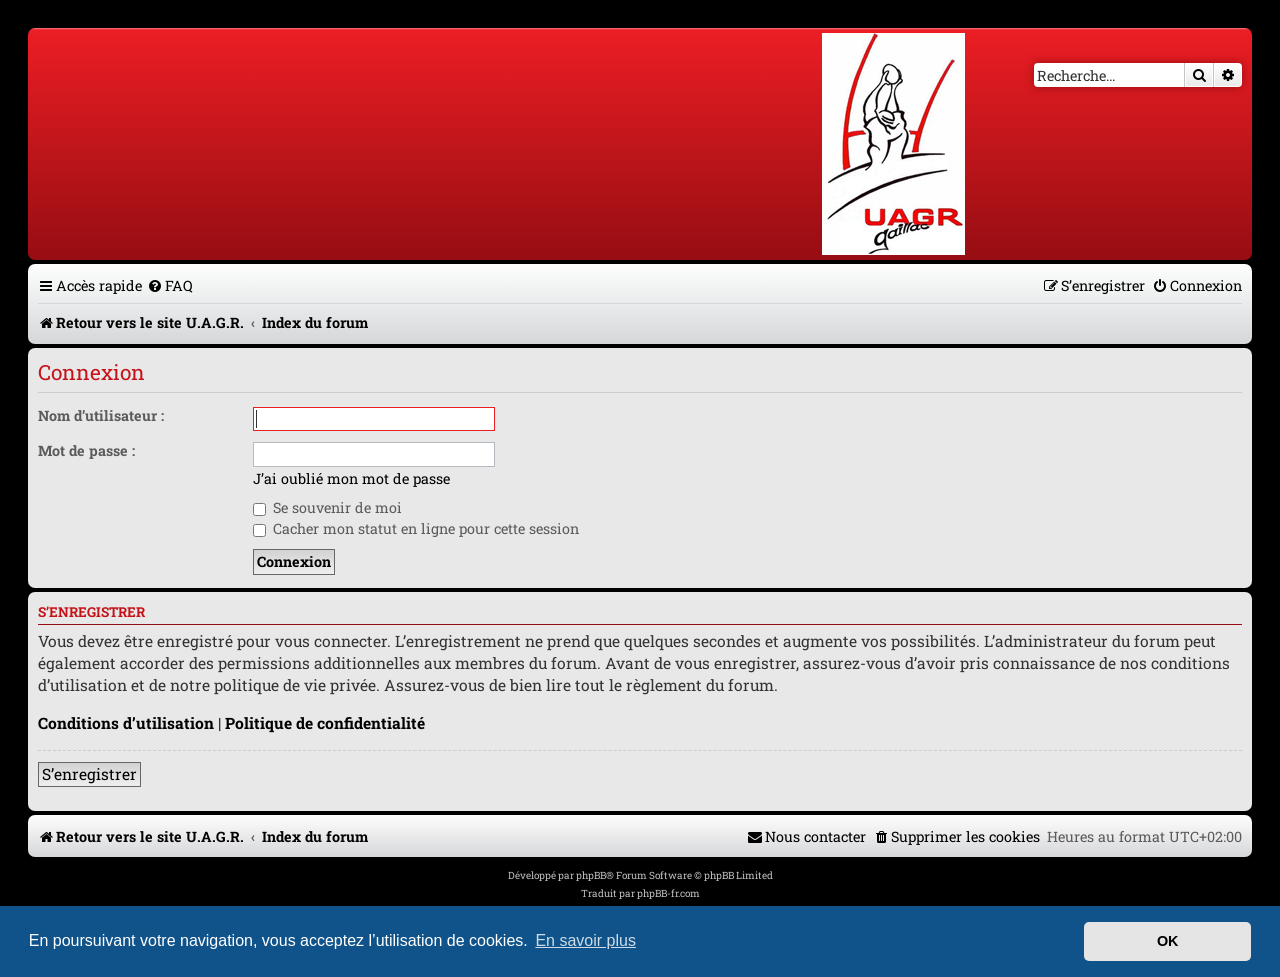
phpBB (591, 875)
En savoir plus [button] (585, 940)
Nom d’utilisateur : (101, 415)
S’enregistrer (89, 774)
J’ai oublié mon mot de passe (351, 479)
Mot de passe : (86, 450)
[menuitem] (170, 285)
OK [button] (1168, 941)
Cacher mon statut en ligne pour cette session (416, 528)
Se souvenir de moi (327, 507)
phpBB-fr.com (668, 893)
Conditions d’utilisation (126, 723)
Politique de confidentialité (325, 723)
